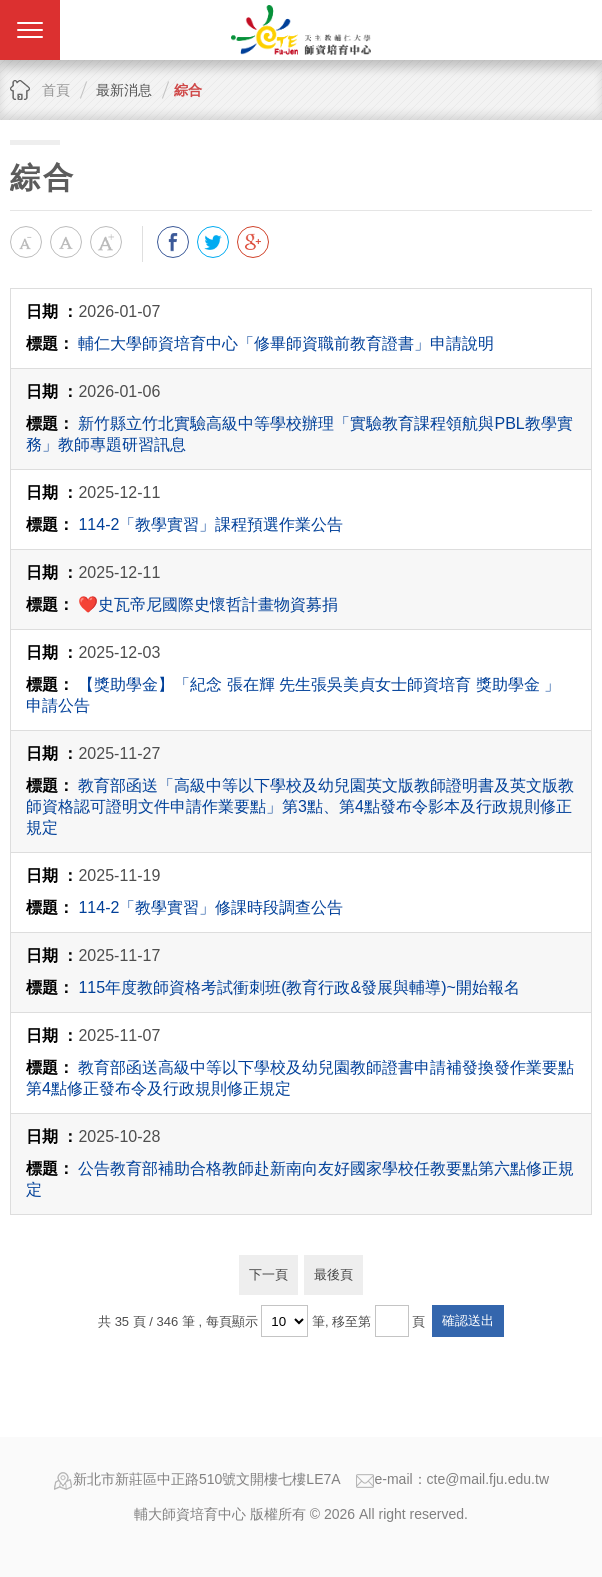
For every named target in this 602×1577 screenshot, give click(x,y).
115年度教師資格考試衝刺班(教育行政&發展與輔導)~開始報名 (298, 987)
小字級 (26, 242)
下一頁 (268, 1274)
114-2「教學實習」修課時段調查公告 (210, 907)
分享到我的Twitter (213, 242)
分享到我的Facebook (173, 242)
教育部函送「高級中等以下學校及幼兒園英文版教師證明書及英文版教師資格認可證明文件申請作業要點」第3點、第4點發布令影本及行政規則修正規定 (300, 806)
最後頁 (333, 1274)
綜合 (188, 90)
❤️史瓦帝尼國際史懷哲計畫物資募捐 (208, 604)
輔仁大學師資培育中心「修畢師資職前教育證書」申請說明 (286, 343)
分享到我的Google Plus (253, 242)
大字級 (106, 242)
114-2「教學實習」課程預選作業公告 (210, 524)
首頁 (56, 90)
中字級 (66, 242)
